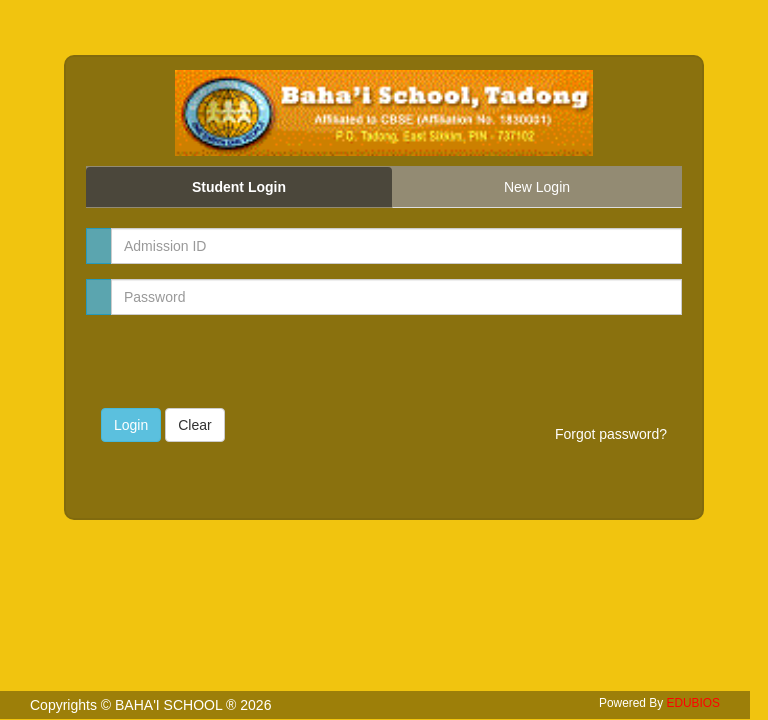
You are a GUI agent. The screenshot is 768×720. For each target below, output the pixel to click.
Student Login (239, 187)
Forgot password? (611, 434)
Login (131, 425)
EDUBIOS (693, 703)
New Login (537, 187)
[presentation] (218, 360)
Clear (194, 425)
